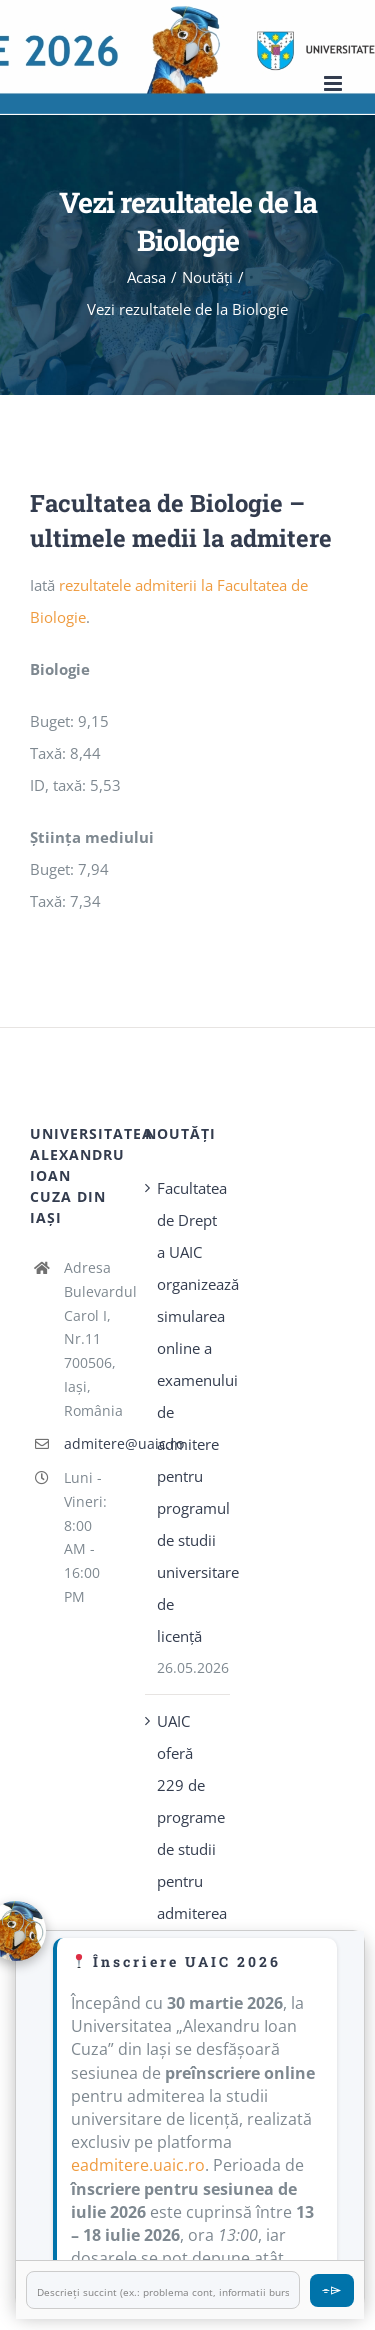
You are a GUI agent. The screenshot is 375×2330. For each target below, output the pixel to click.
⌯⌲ (332, 2289)
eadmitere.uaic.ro (138, 2165)
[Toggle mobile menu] (334, 83)
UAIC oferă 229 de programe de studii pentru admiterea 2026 (188, 1833)
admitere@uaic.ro (89, 1443)
